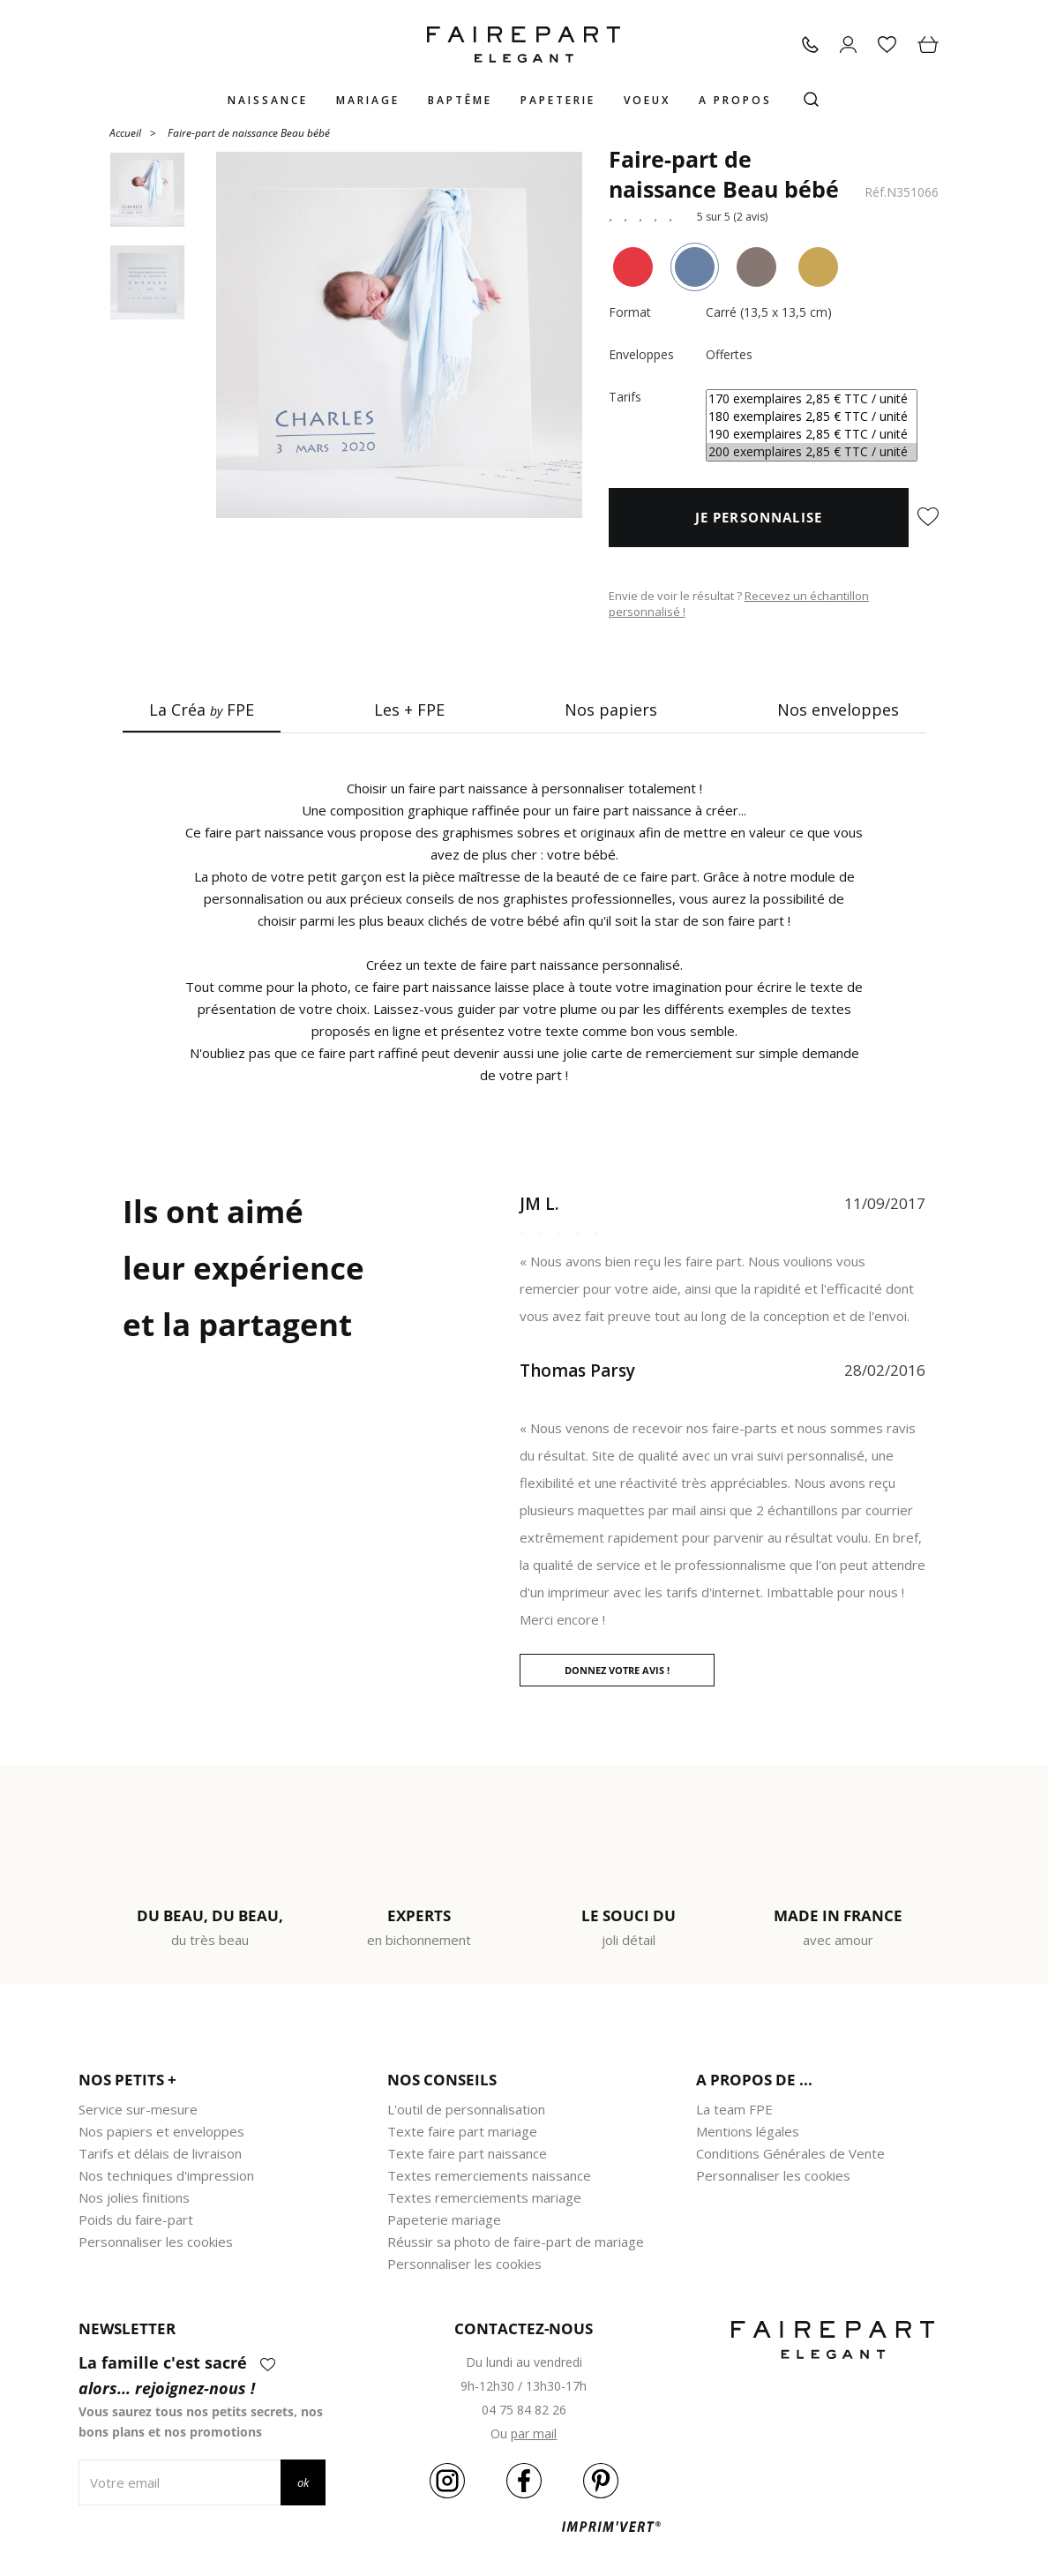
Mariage (368, 100)
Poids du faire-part (136, 2219)
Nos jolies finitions (134, 2197)
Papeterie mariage (444, 2219)
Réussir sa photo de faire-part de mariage (515, 2241)
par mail (534, 2433)
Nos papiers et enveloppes (161, 2131)
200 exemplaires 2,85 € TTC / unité (812, 452)
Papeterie (557, 100)
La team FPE (734, 2109)
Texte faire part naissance (467, 2153)
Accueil (125, 132)
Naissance (268, 100)
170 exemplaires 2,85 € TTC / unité (812, 399)
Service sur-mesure (138, 2109)
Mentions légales (747, 2131)
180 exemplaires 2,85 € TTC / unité (812, 416)
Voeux (647, 100)
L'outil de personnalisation (466, 2109)
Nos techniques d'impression (166, 2175)
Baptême (460, 100)
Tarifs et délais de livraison (160, 2153)
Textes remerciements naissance (489, 2175)
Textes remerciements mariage (484, 2197)
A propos (735, 100)
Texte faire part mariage (462, 2131)
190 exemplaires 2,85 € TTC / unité (812, 434)
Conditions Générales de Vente (790, 2153)
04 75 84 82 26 (524, 2409)
